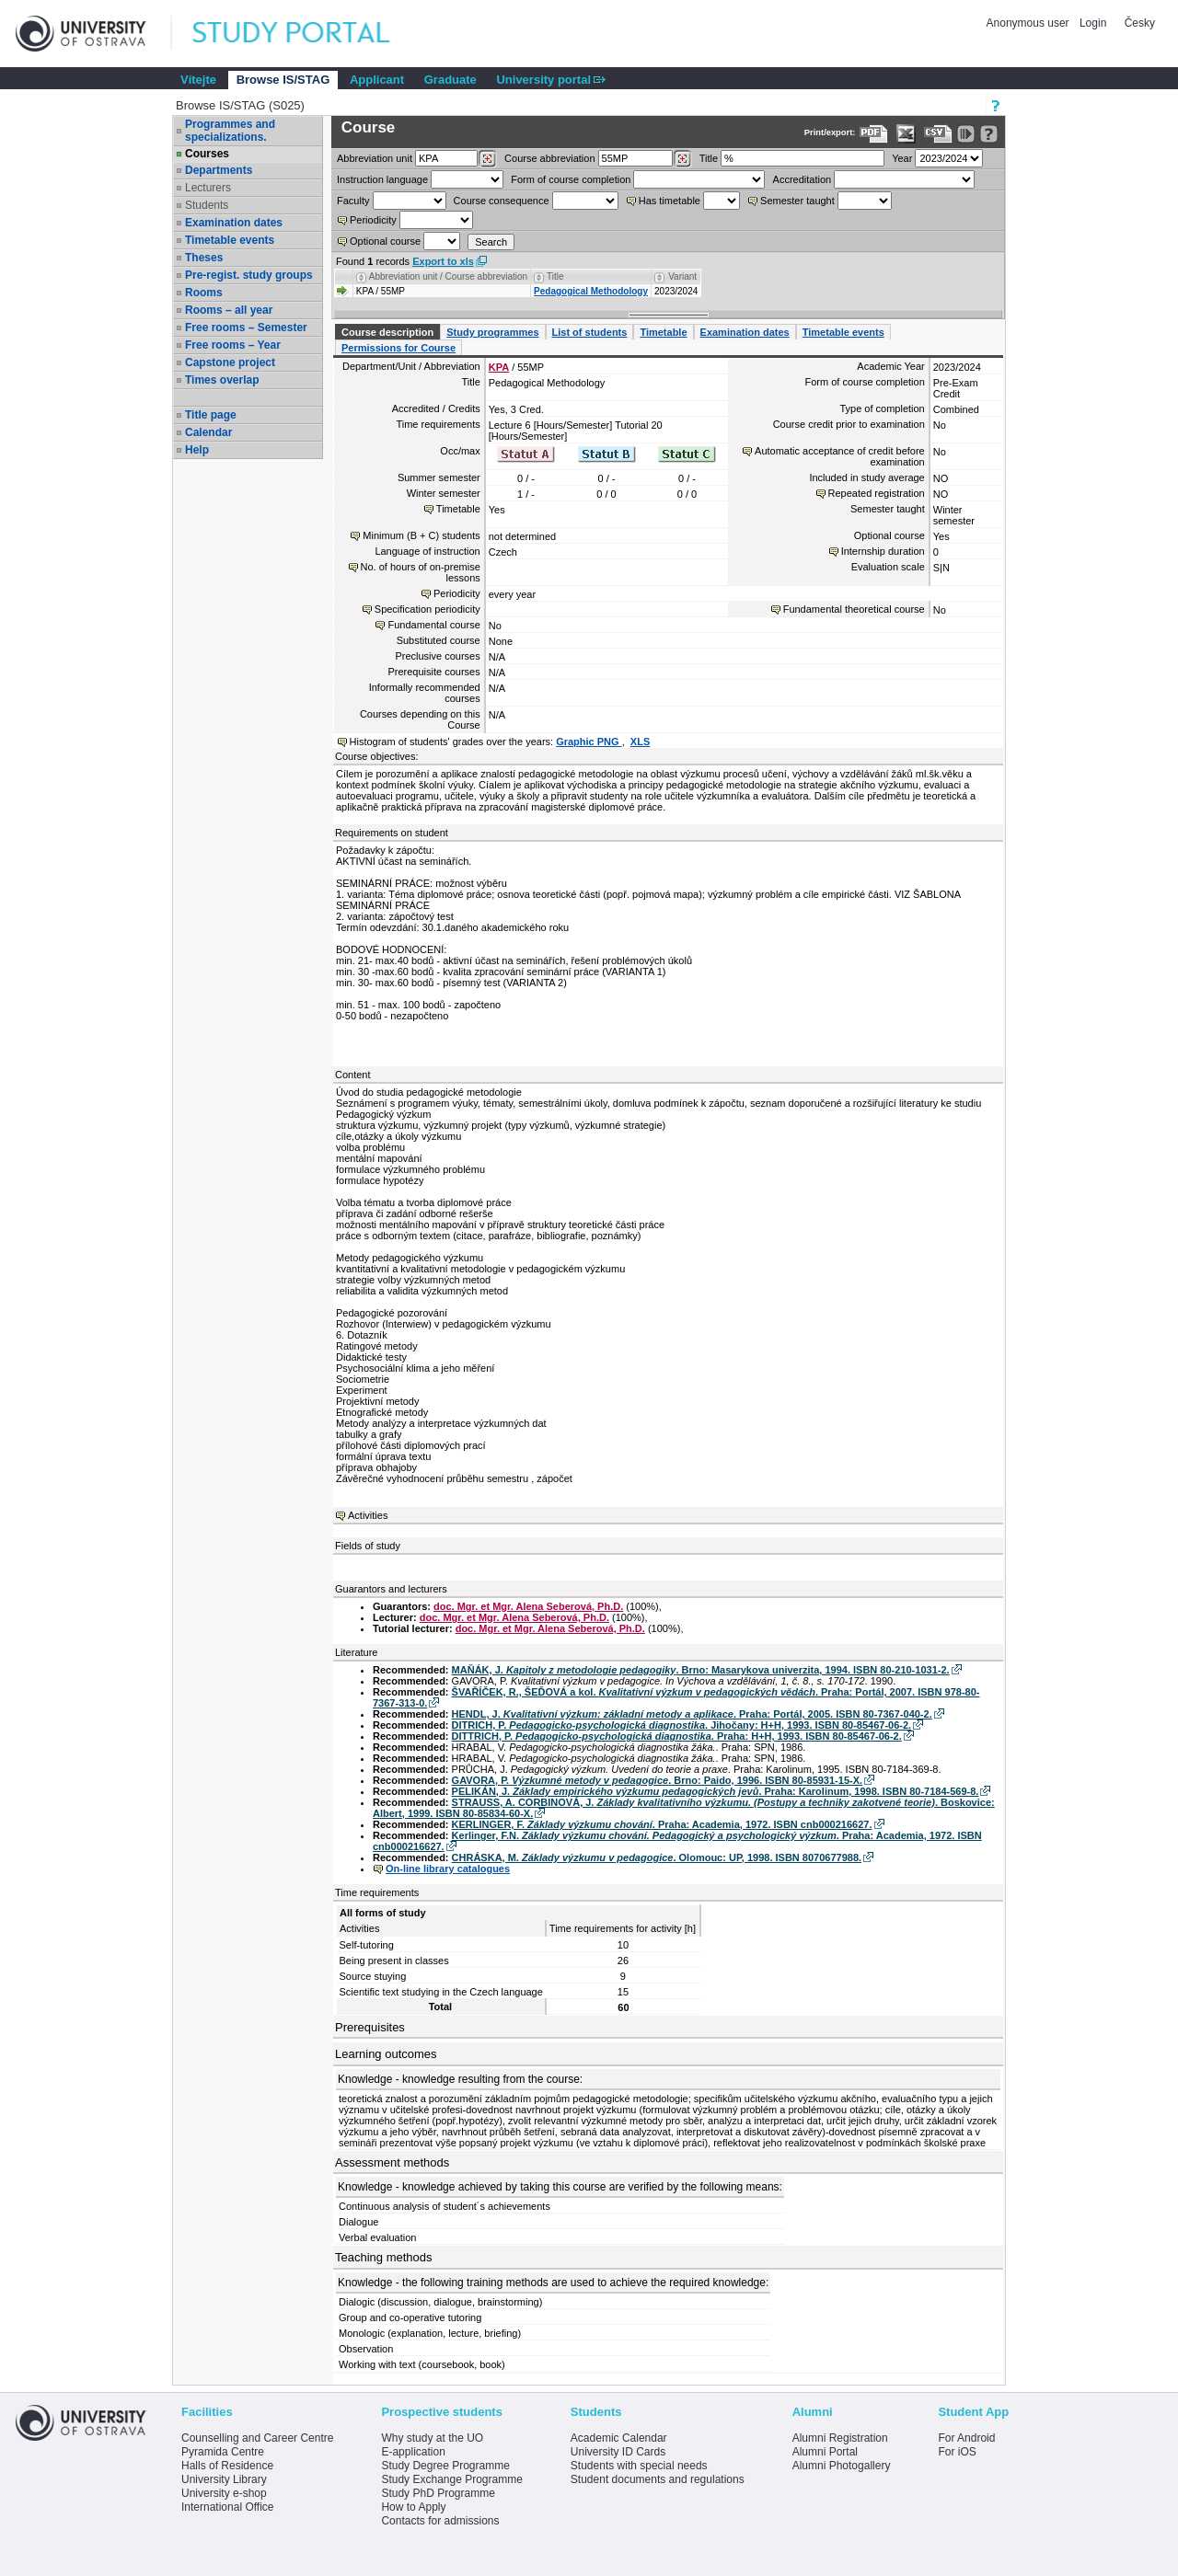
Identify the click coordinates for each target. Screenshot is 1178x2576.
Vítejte (198, 79)
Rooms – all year (228, 310)
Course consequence (501, 200)
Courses (207, 153)
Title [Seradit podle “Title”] (555, 276)
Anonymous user (1029, 23)
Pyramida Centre (222, 2451)
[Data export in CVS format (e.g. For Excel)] (938, 134)
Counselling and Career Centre (257, 2438)
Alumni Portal (825, 2451)
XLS (640, 741)
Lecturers (208, 187)
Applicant (377, 79)
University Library (224, 2479)
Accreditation (802, 179)
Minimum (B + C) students (421, 535)
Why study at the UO (432, 2438)
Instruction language (382, 179)
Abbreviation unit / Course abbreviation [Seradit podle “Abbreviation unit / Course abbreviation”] (448, 276)
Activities (367, 1515)
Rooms (204, 292)
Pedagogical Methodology (591, 291)
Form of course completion (570, 179)
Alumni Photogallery (841, 2465)
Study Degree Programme (445, 2465)
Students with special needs (639, 2465)
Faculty (353, 200)
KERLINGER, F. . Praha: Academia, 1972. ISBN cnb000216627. (662, 1824)
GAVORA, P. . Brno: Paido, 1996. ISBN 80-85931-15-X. (657, 1780)
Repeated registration (876, 493)
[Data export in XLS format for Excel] (906, 134)
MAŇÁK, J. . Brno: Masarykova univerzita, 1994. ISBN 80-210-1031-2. (701, 1669)
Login (1093, 23)
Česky (1140, 23)
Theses (204, 257)
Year (902, 158)
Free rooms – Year (233, 345)
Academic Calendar (619, 2438)
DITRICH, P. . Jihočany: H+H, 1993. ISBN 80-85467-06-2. (682, 1725)
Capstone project (230, 362)
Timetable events (229, 240)
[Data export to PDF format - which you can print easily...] (874, 134)
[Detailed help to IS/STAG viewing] (989, 134)
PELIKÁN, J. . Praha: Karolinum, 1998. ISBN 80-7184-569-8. (715, 1791)
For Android (966, 2438)
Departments (218, 170)
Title (708, 158)
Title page (211, 414)
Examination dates (234, 222)
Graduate (450, 79)
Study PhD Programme (437, 2493)
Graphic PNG (589, 741)
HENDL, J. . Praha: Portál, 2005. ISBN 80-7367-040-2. (692, 1713)
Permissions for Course (398, 347)
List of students (590, 332)
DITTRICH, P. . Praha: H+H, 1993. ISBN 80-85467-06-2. (677, 1736)
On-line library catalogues (448, 1868)
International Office (227, 2507)
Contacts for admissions (440, 2520)
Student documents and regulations (658, 2479)
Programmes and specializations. (230, 131)
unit (374, 158)
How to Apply (413, 2507)
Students (206, 205)
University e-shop (224, 2493)
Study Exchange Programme (451, 2479)
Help (197, 449)
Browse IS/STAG (283, 79)
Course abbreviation (549, 158)
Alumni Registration (840, 2438)
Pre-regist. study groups (249, 275)
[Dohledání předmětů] (682, 159)
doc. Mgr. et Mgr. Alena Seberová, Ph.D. (528, 1606)
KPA (499, 367)
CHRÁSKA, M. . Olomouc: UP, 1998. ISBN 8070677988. (656, 1857)
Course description (387, 332)
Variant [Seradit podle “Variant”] (682, 276)
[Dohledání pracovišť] (487, 159)
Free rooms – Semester (246, 327)
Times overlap (222, 380)
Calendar (208, 432)
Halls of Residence (227, 2465)
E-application (413, 2451)
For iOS (957, 2451)
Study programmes (492, 332)
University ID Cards (618, 2451)
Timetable (663, 332)
